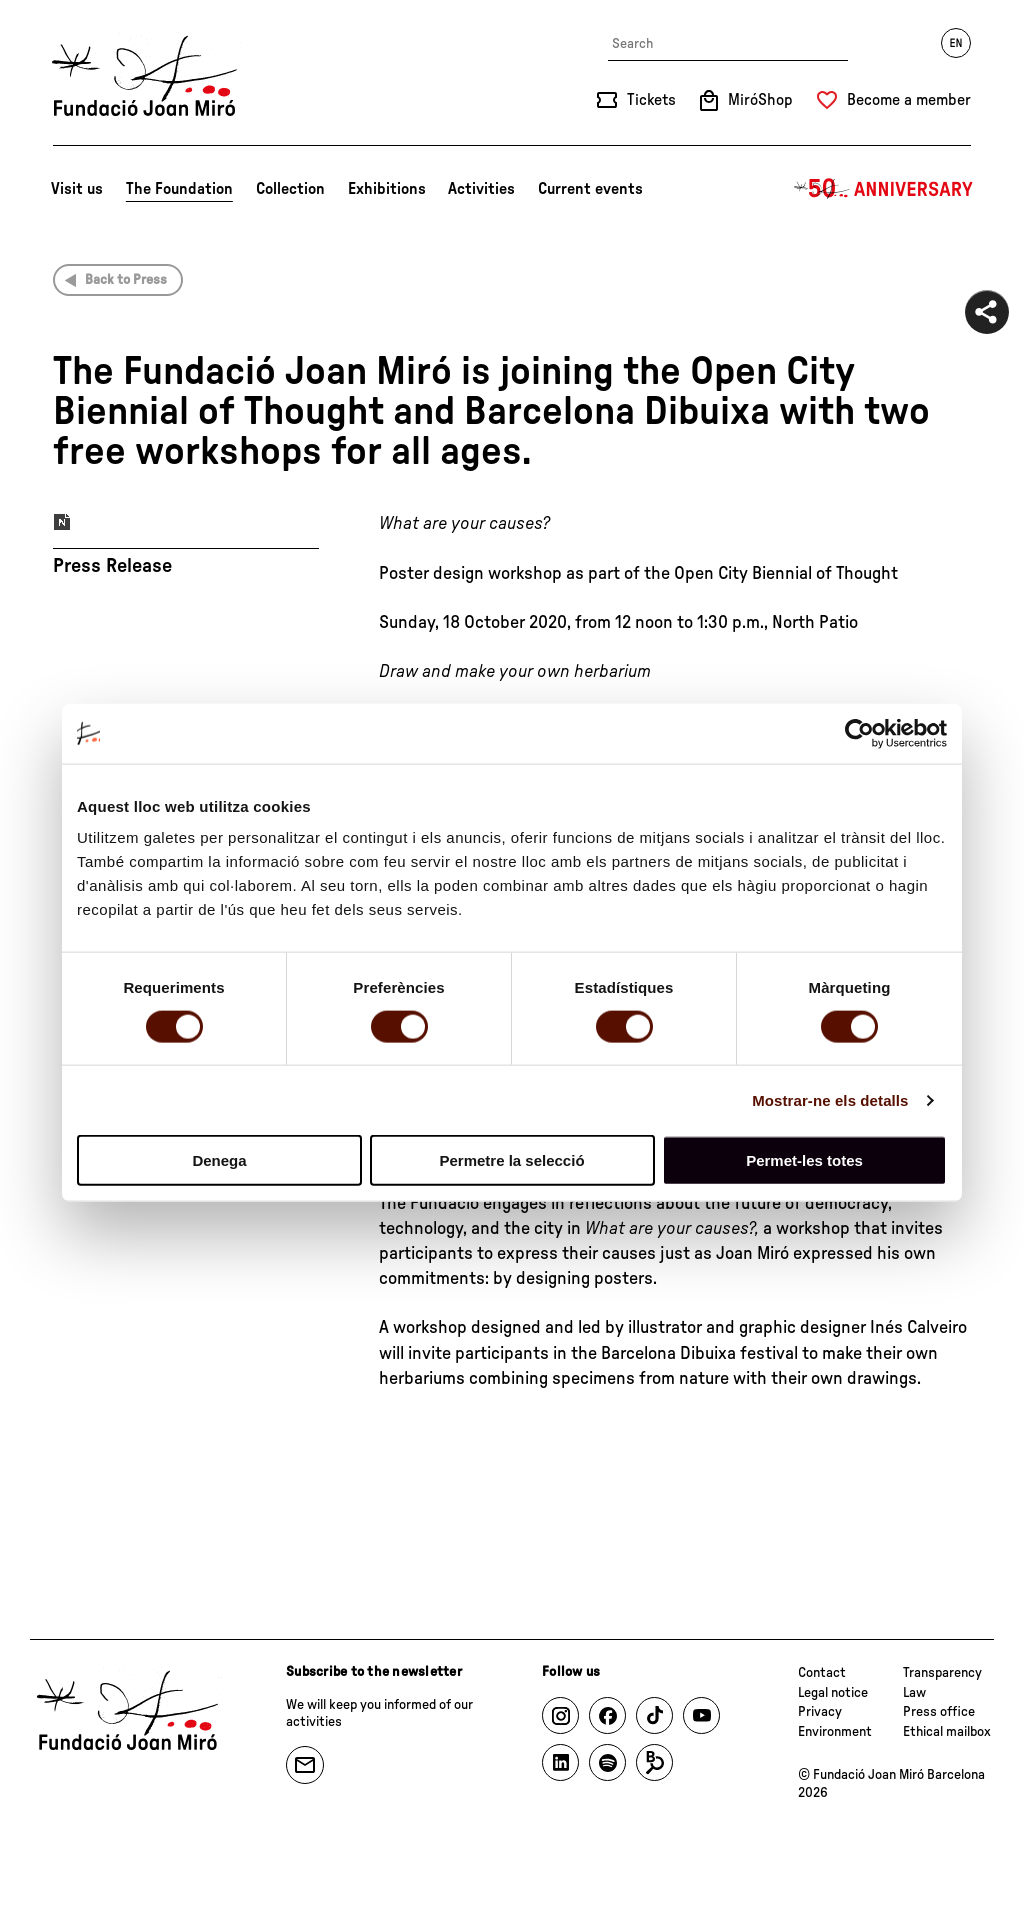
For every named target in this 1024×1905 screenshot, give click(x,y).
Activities (481, 189)
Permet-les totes (804, 1160)
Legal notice (833, 1693)
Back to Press (126, 280)
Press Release (112, 566)
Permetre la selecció (511, 1160)
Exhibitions (387, 189)
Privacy (820, 1712)
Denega (219, 1160)
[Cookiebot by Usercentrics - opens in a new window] (859, 733)
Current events (590, 189)
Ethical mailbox (947, 1732)
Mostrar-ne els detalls (830, 1099)
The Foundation (179, 189)
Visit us (77, 189)
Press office (939, 1712)
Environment (835, 1732)
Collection (290, 189)
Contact (822, 1673)
